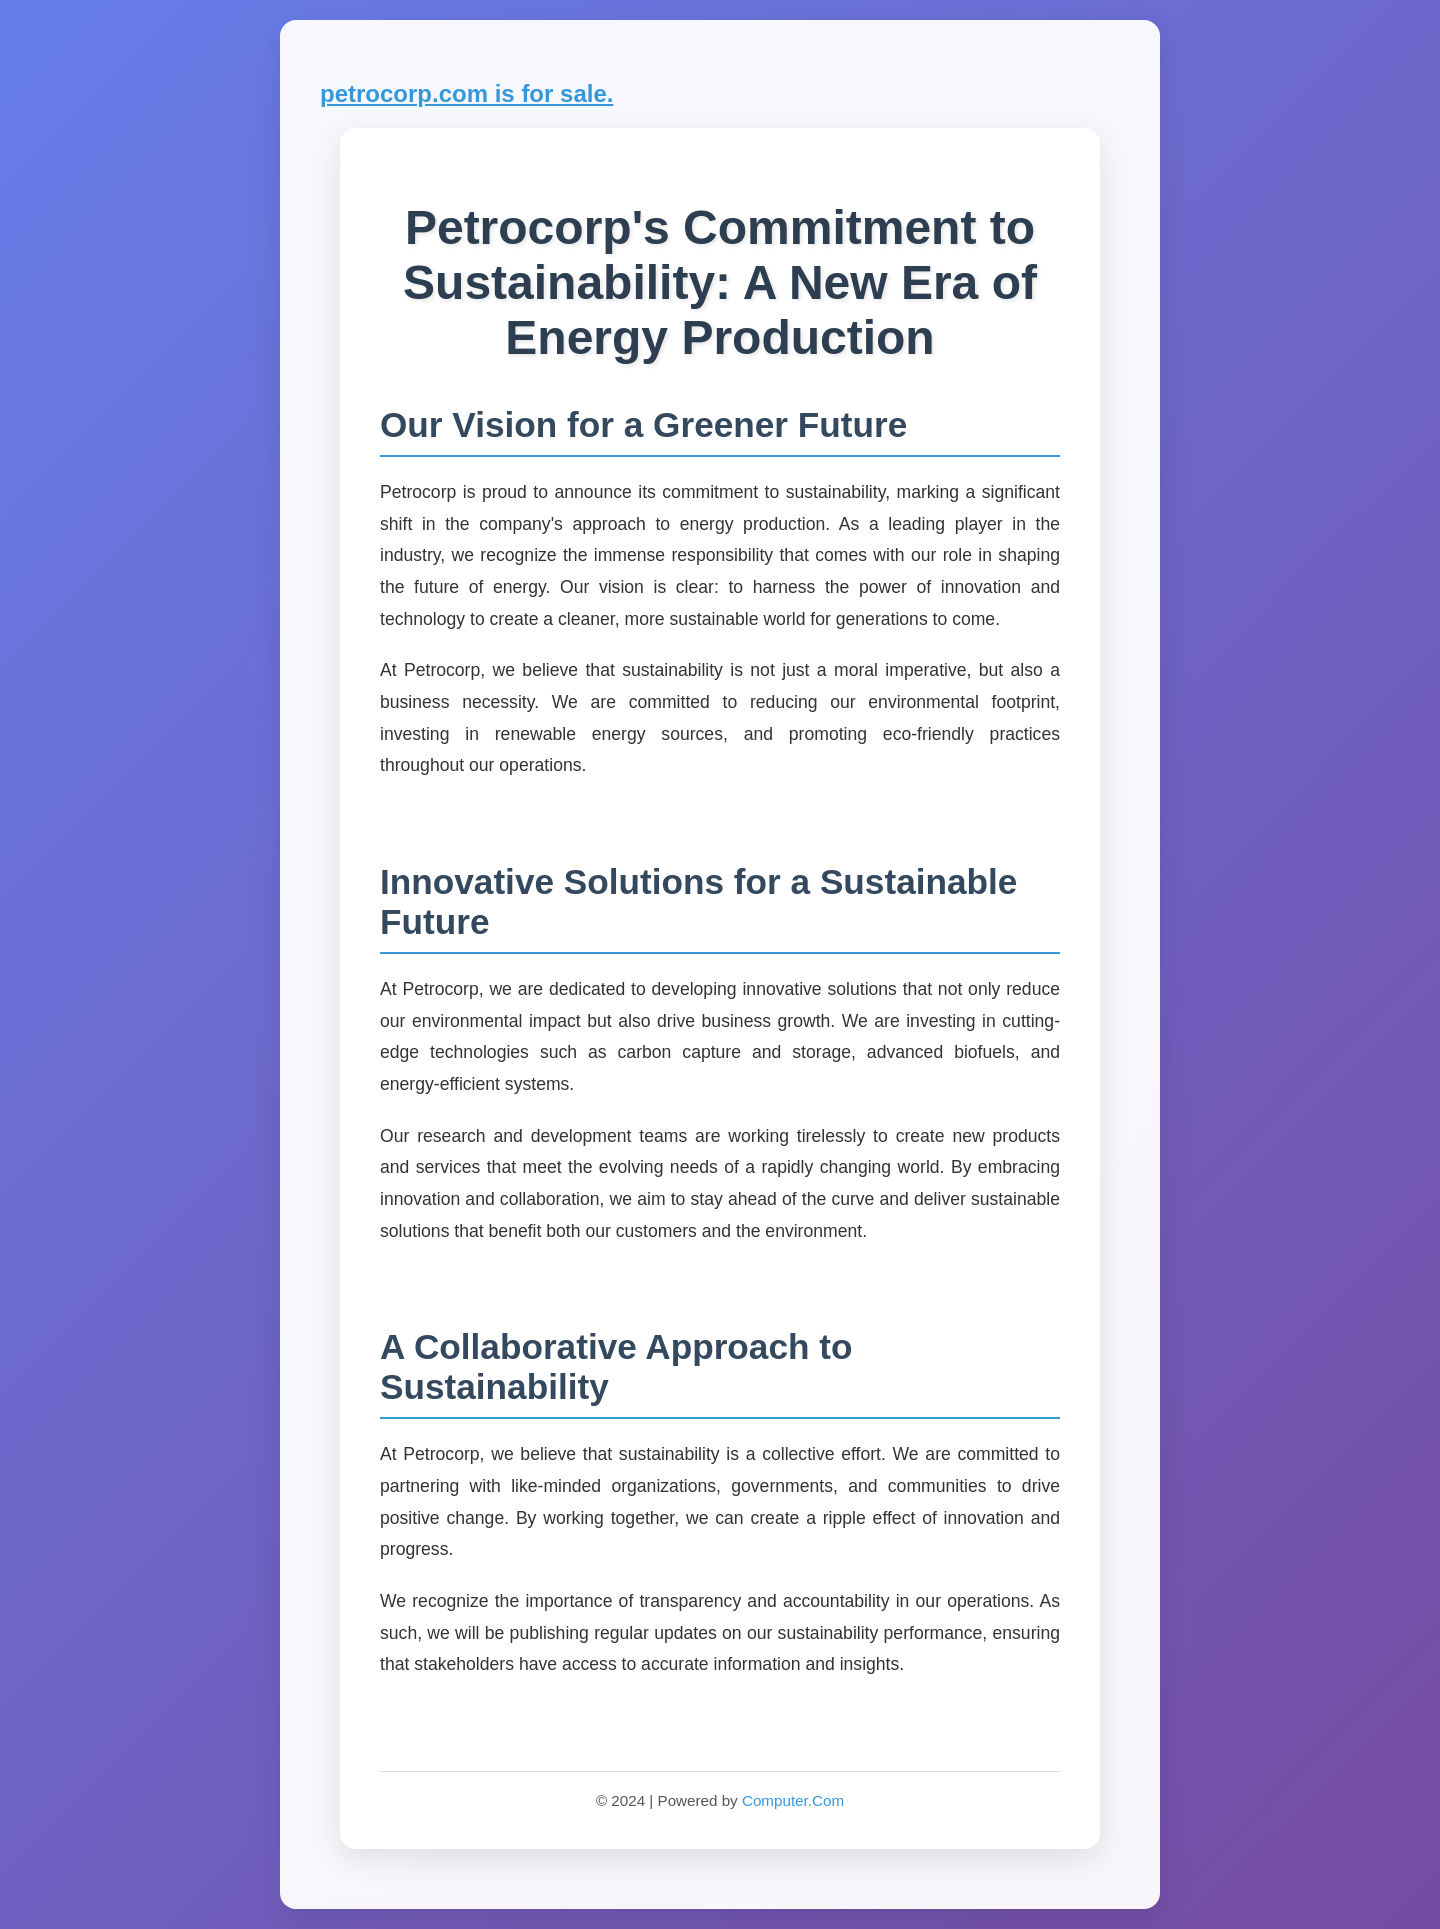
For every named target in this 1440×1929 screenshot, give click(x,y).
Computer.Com (793, 1800)
